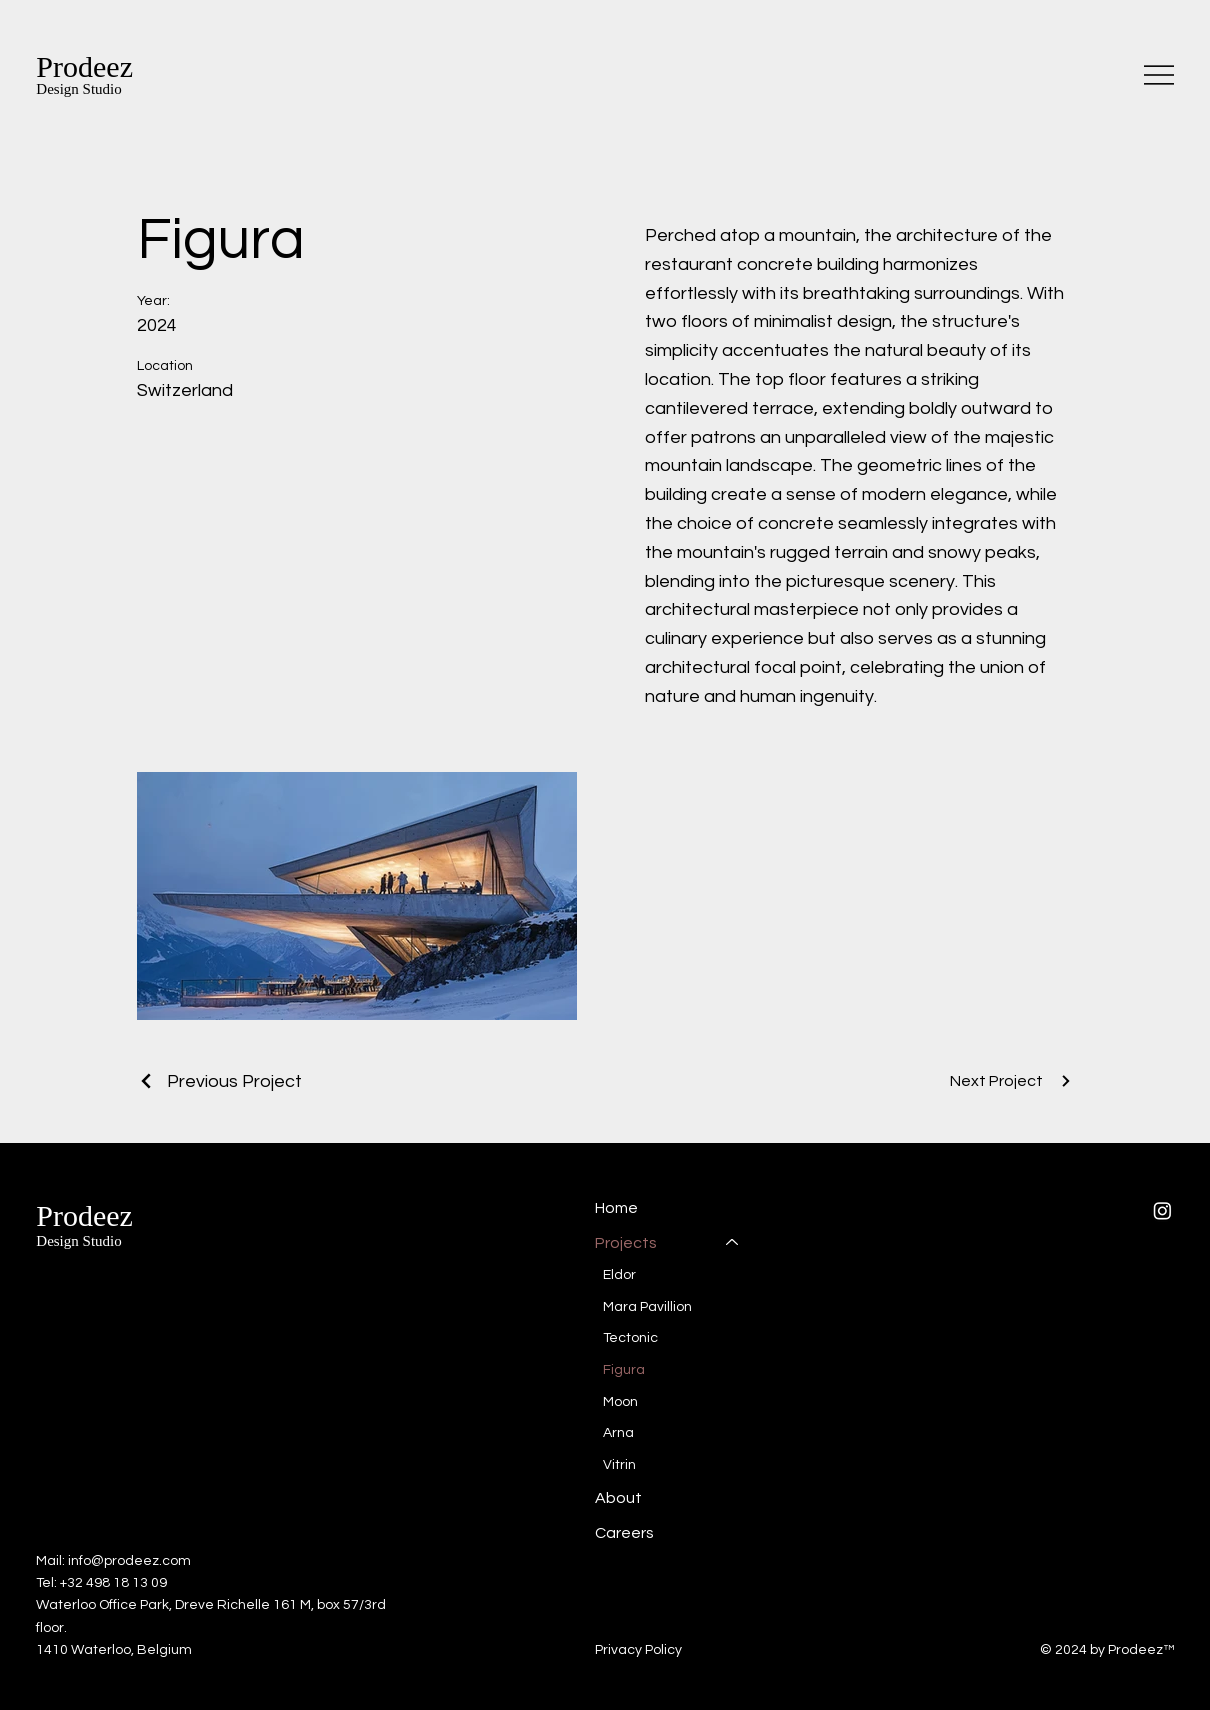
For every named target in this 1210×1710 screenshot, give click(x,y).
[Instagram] (1162, 1210)
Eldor (619, 1275)
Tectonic (630, 1338)
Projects (626, 1242)
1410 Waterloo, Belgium (114, 1650)
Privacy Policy (638, 1650)
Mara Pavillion (647, 1306)
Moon (620, 1401)
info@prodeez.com (129, 1561)
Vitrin (619, 1464)
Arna (618, 1433)
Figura (624, 1369)
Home (616, 1208)
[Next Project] (1011, 1081)
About (618, 1498)
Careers (624, 1532)
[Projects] (733, 1242)
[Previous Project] (219, 1081)
